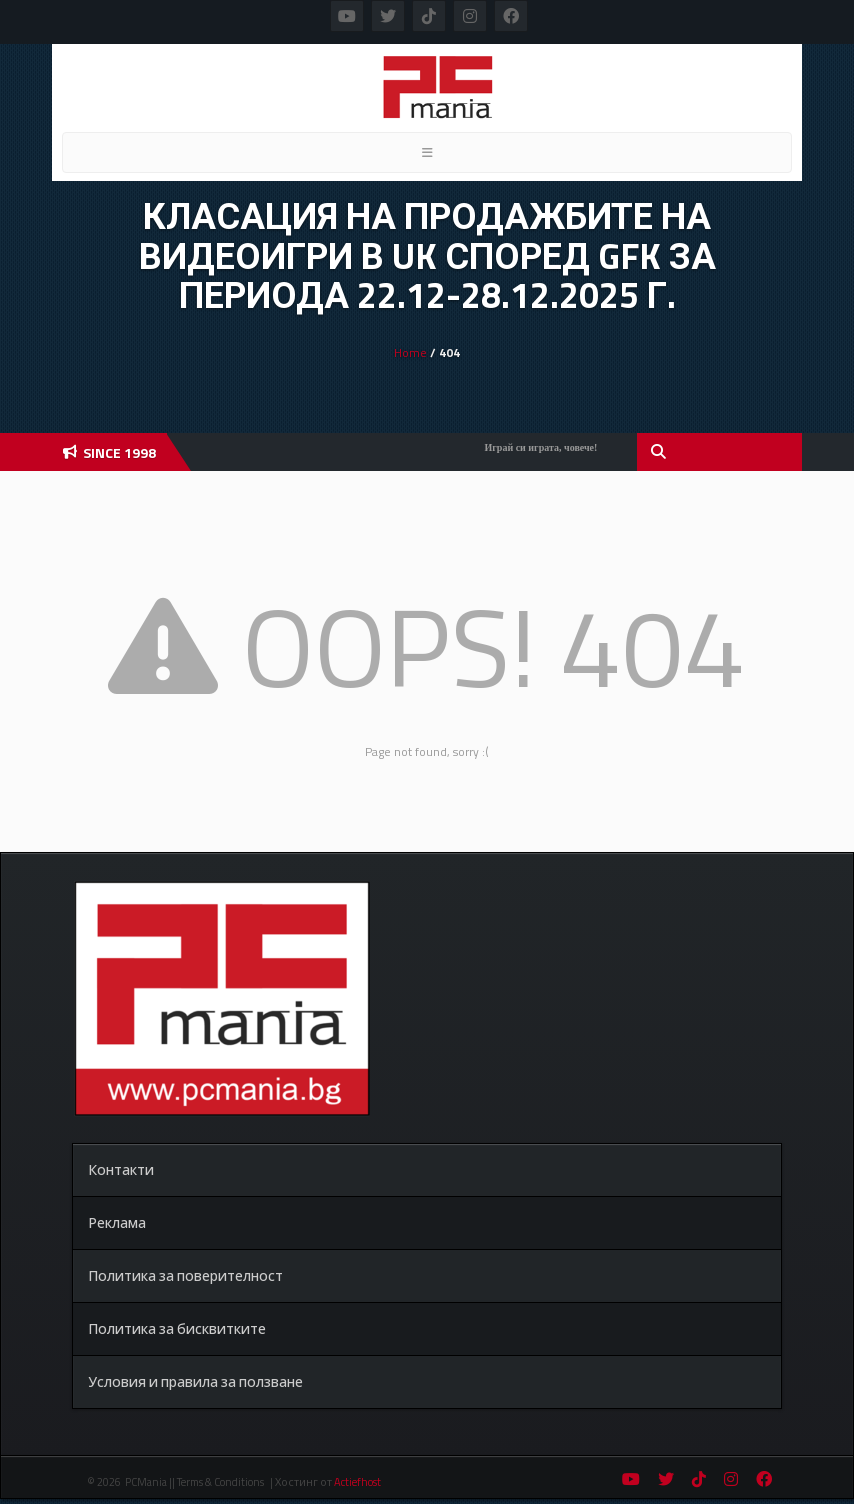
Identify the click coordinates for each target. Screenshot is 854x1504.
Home (410, 352)
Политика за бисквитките (177, 1328)
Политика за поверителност (185, 1275)
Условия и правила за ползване (195, 1381)
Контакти (121, 1169)
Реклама (117, 1222)
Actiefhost (357, 1482)
